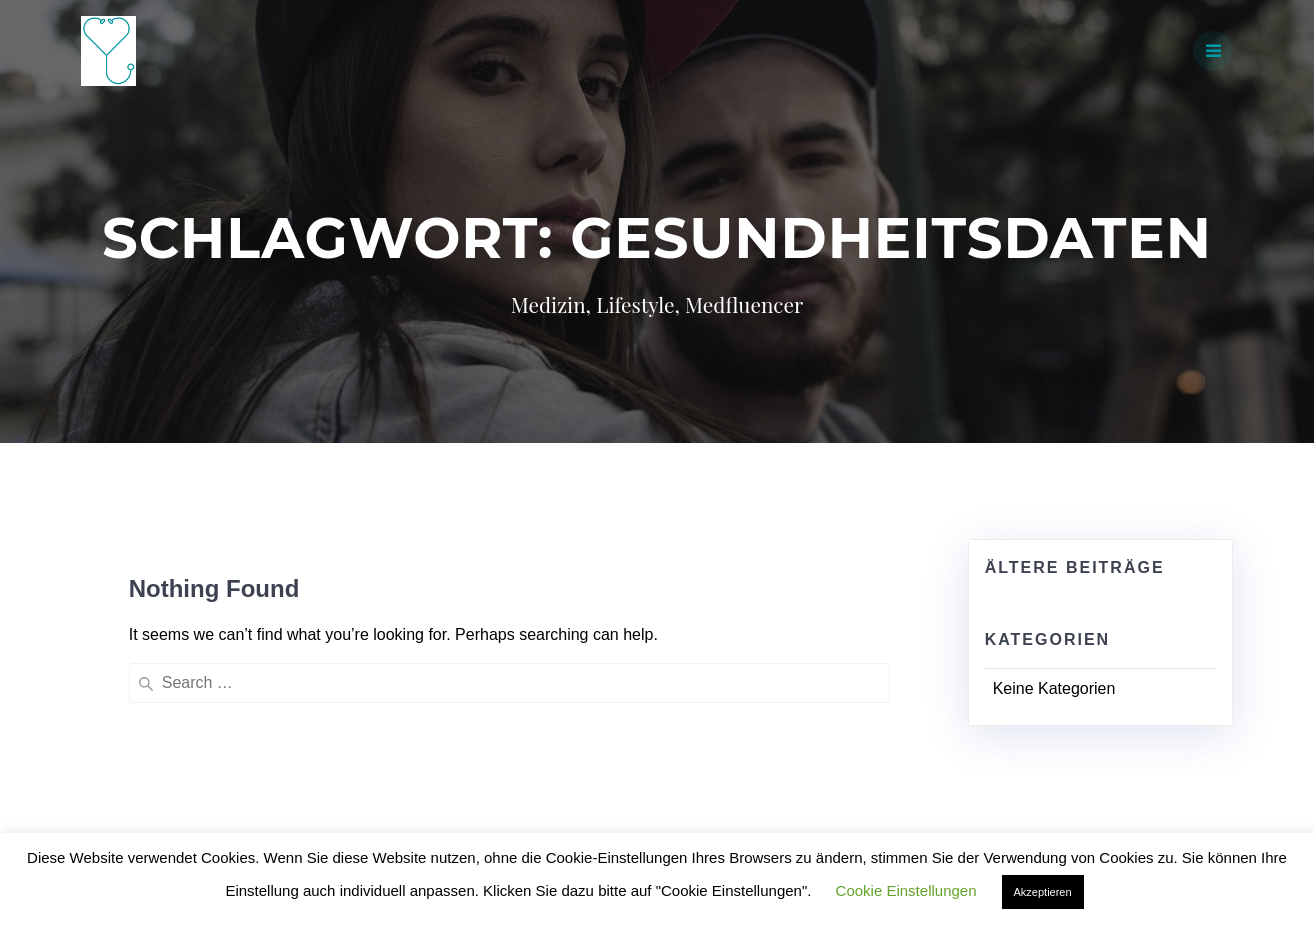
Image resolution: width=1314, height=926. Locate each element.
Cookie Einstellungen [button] (906, 890)
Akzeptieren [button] (1043, 892)
